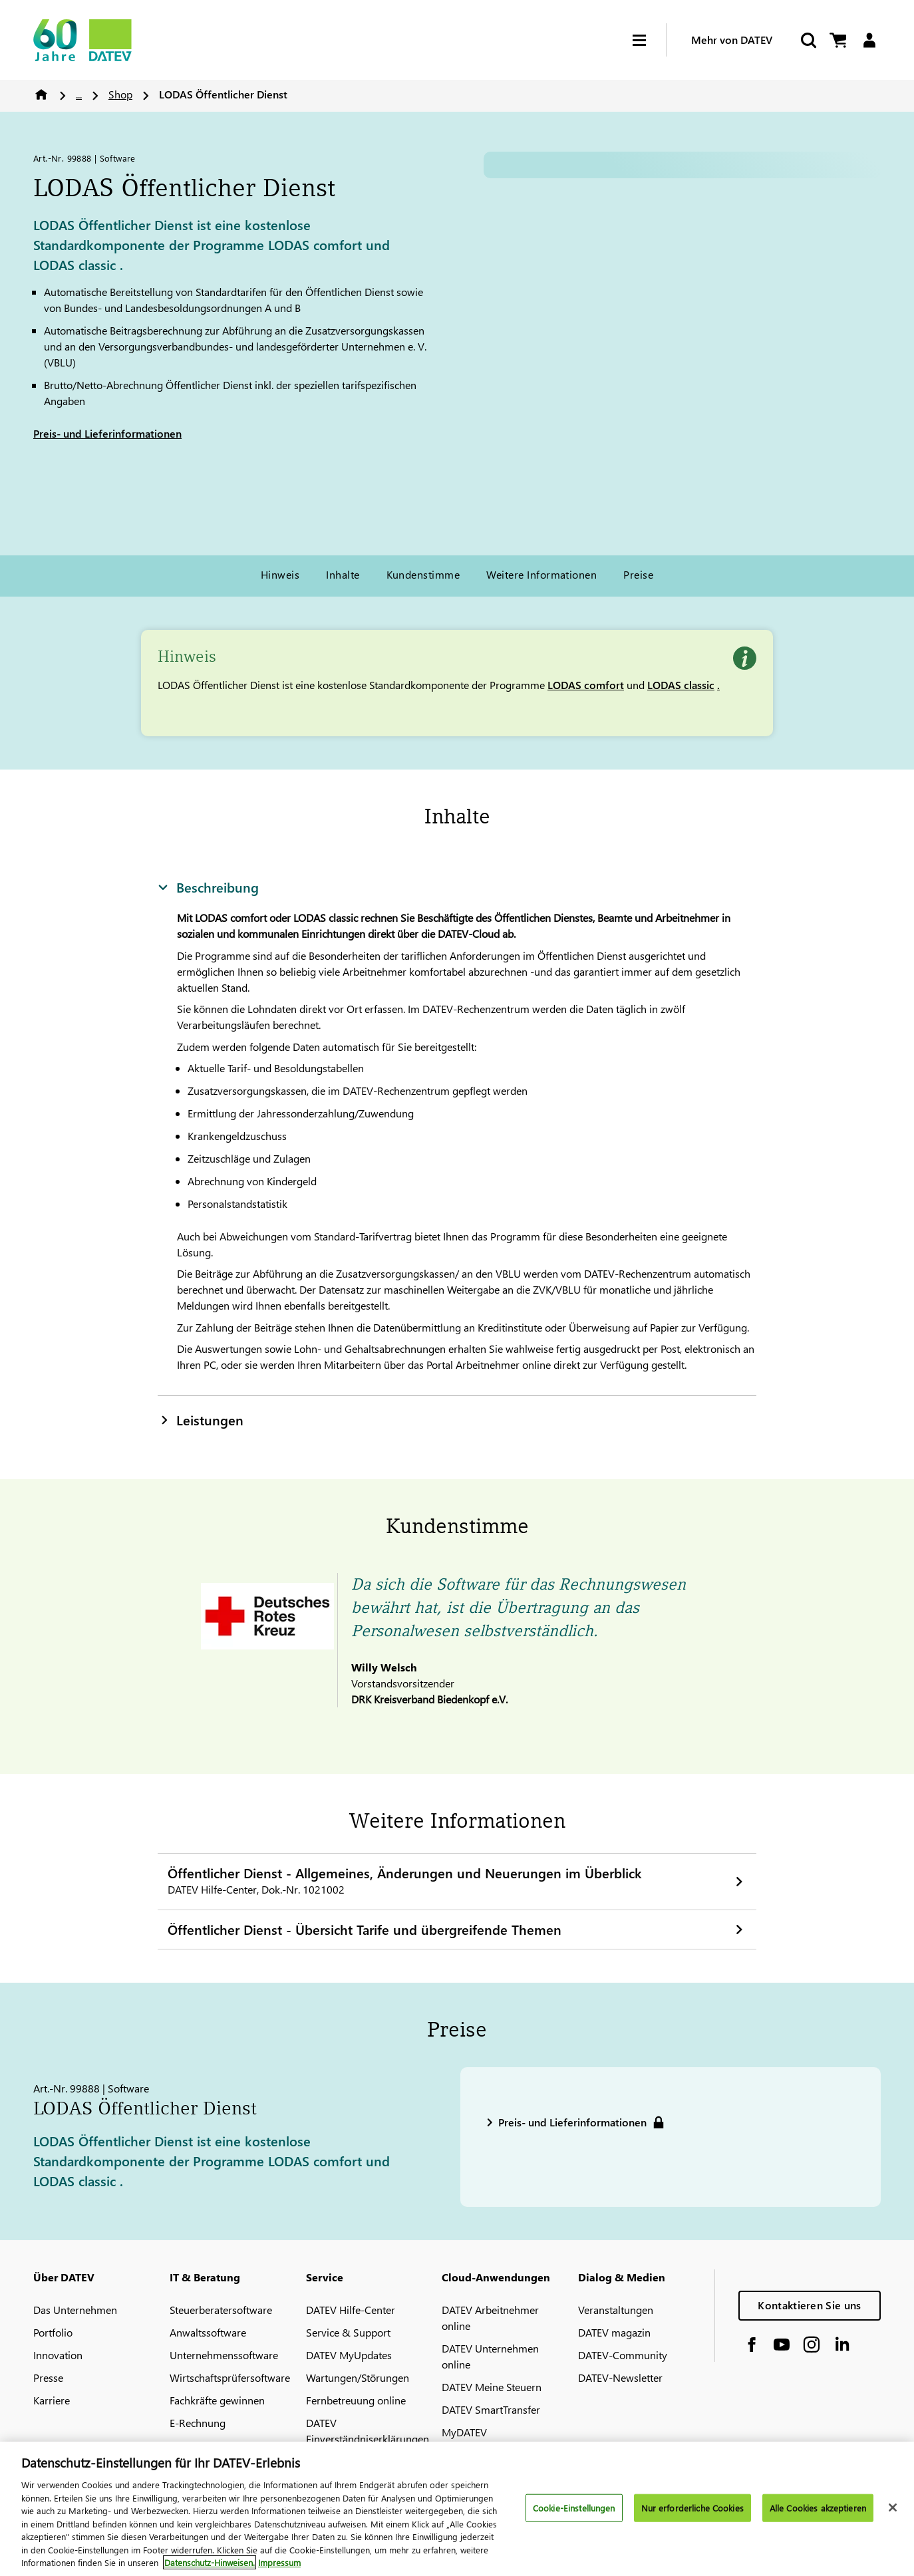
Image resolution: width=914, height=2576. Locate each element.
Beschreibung (208, 886)
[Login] (869, 40)
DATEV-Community (622, 2355)
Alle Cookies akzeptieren (818, 2507)
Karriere (51, 2400)
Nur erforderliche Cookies (692, 2507)
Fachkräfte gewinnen (217, 2400)
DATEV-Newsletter (620, 2377)
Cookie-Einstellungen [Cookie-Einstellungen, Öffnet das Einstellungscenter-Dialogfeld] (574, 2507)
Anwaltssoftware (208, 2332)
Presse (48, 2377)
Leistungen (200, 1419)
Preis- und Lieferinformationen (107, 433)
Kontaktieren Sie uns (809, 2305)
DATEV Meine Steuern (491, 2387)
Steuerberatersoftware (221, 2310)
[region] (457, 2509)
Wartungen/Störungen (357, 2377)
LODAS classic (680, 685)
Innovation (57, 2355)
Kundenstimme (423, 574)
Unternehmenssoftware (224, 2355)
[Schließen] (892, 2507)
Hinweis (280, 574)
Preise (638, 574)
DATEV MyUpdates (349, 2355)
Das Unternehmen (75, 2310)
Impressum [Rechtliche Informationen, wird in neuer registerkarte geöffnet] (279, 2562)
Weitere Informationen (541, 574)
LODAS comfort (585, 685)
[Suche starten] (807, 40)
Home (41, 94)
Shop (120, 94)
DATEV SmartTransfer (491, 2409)
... (79, 94)
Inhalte (342, 574)
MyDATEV (464, 2432)
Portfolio (53, 2332)
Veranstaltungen (615, 2310)
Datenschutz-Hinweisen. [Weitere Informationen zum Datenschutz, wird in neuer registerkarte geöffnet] (209, 2562)
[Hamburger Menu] (649, 40)
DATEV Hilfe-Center (350, 2310)
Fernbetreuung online (356, 2400)
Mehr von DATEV (731, 40)
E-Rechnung (198, 2423)
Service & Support (348, 2332)
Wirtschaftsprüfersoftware (230, 2377)
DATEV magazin (614, 2332)
